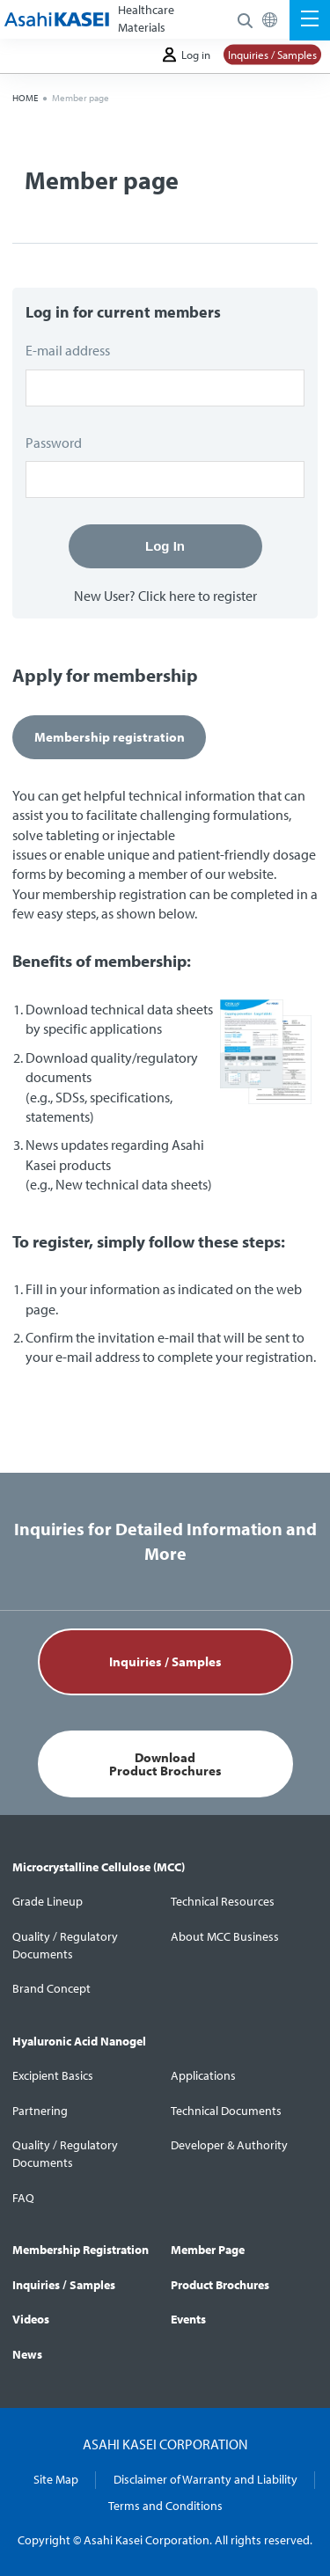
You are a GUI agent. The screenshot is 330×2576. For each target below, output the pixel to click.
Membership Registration (80, 2250)
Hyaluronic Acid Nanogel (79, 2041)
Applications (203, 2075)
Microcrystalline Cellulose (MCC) (98, 1867)
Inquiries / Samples (272, 55)
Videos (30, 2319)
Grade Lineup (47, 1901)
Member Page (208, 2250)
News (27, 2354)
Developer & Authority (229, 2145)
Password (54, 442)
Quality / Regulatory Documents (65, 1945)
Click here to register (197, 595)
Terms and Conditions (165, 2506)
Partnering (40, 2111)
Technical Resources (223, 1901)
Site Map (55, 2479)
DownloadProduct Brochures (165, 1764)
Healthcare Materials (146, 18)
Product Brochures (220, 2285)
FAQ (23, 2198)
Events (188, 2319)
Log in (186, 55)
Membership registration (109, 736)
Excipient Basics (52, 2075)
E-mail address (68, 350)
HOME (25, 97)
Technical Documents (226, 2111)
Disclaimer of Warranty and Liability (205, 2479)
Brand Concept (51, 1988)
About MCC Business (225, 1936)
